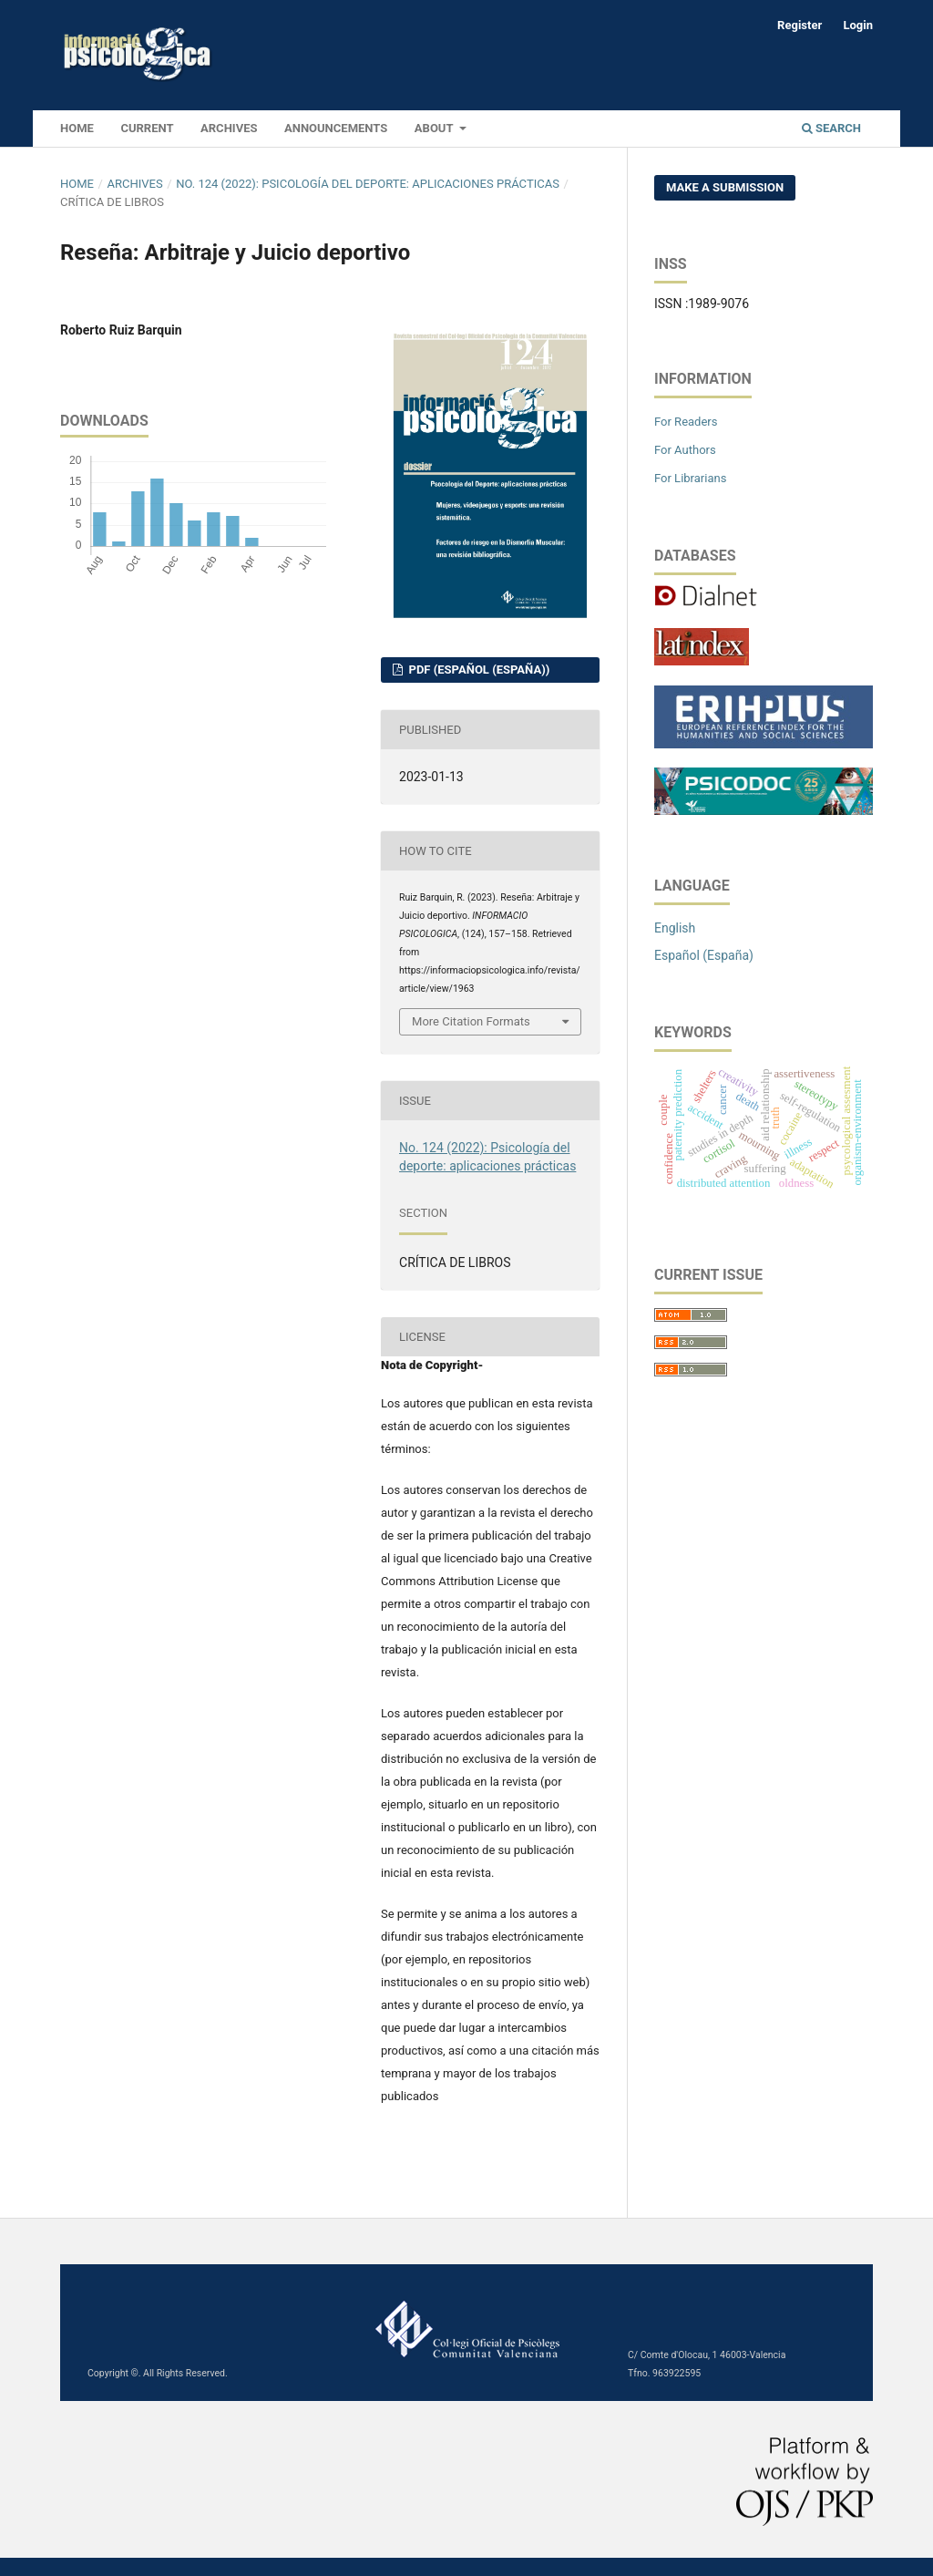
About (435, 128)
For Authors (685, 450)
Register (799, 25)
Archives (228, 128)
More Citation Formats (471, 1021)
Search (831, 128)
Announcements (335, 128)
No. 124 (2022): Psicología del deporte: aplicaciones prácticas (367, 184)
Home (77, 184)
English (674, 928)
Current (146, 128)
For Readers (686, 421)
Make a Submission (725, 187)
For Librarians (690, 478)
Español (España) (704, 955)
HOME (77, 128)
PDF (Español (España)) (477, 669)
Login (858, 25)
